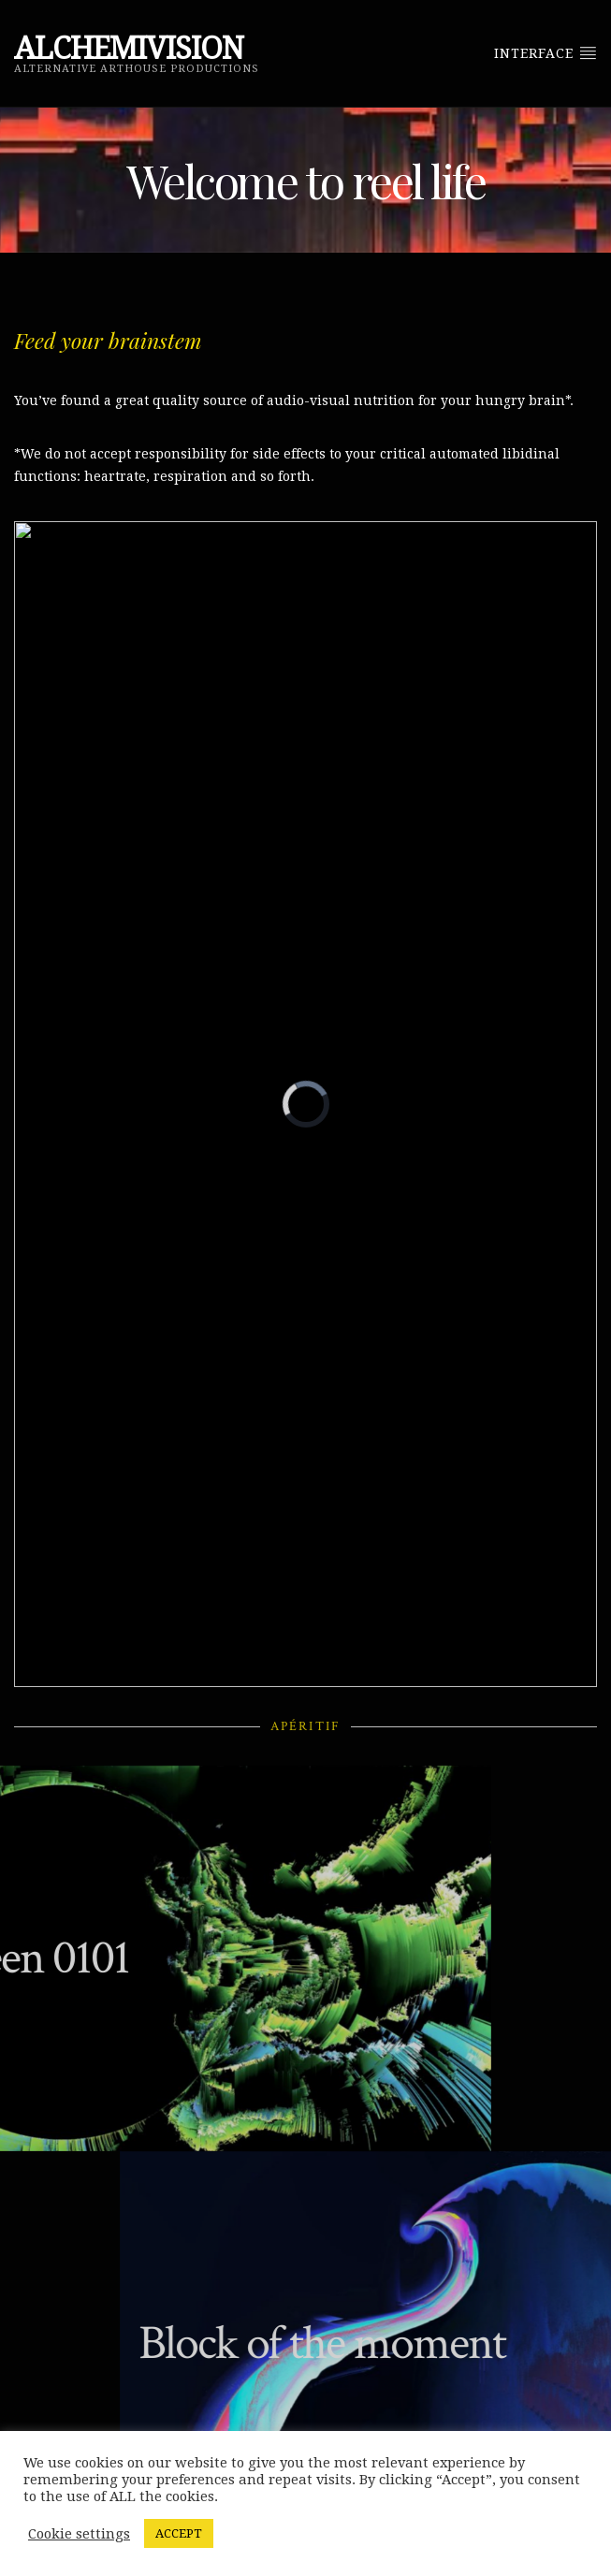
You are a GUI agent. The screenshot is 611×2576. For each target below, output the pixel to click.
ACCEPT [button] (178, 2533)
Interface (545, 52)
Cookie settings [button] (79, 2533)
